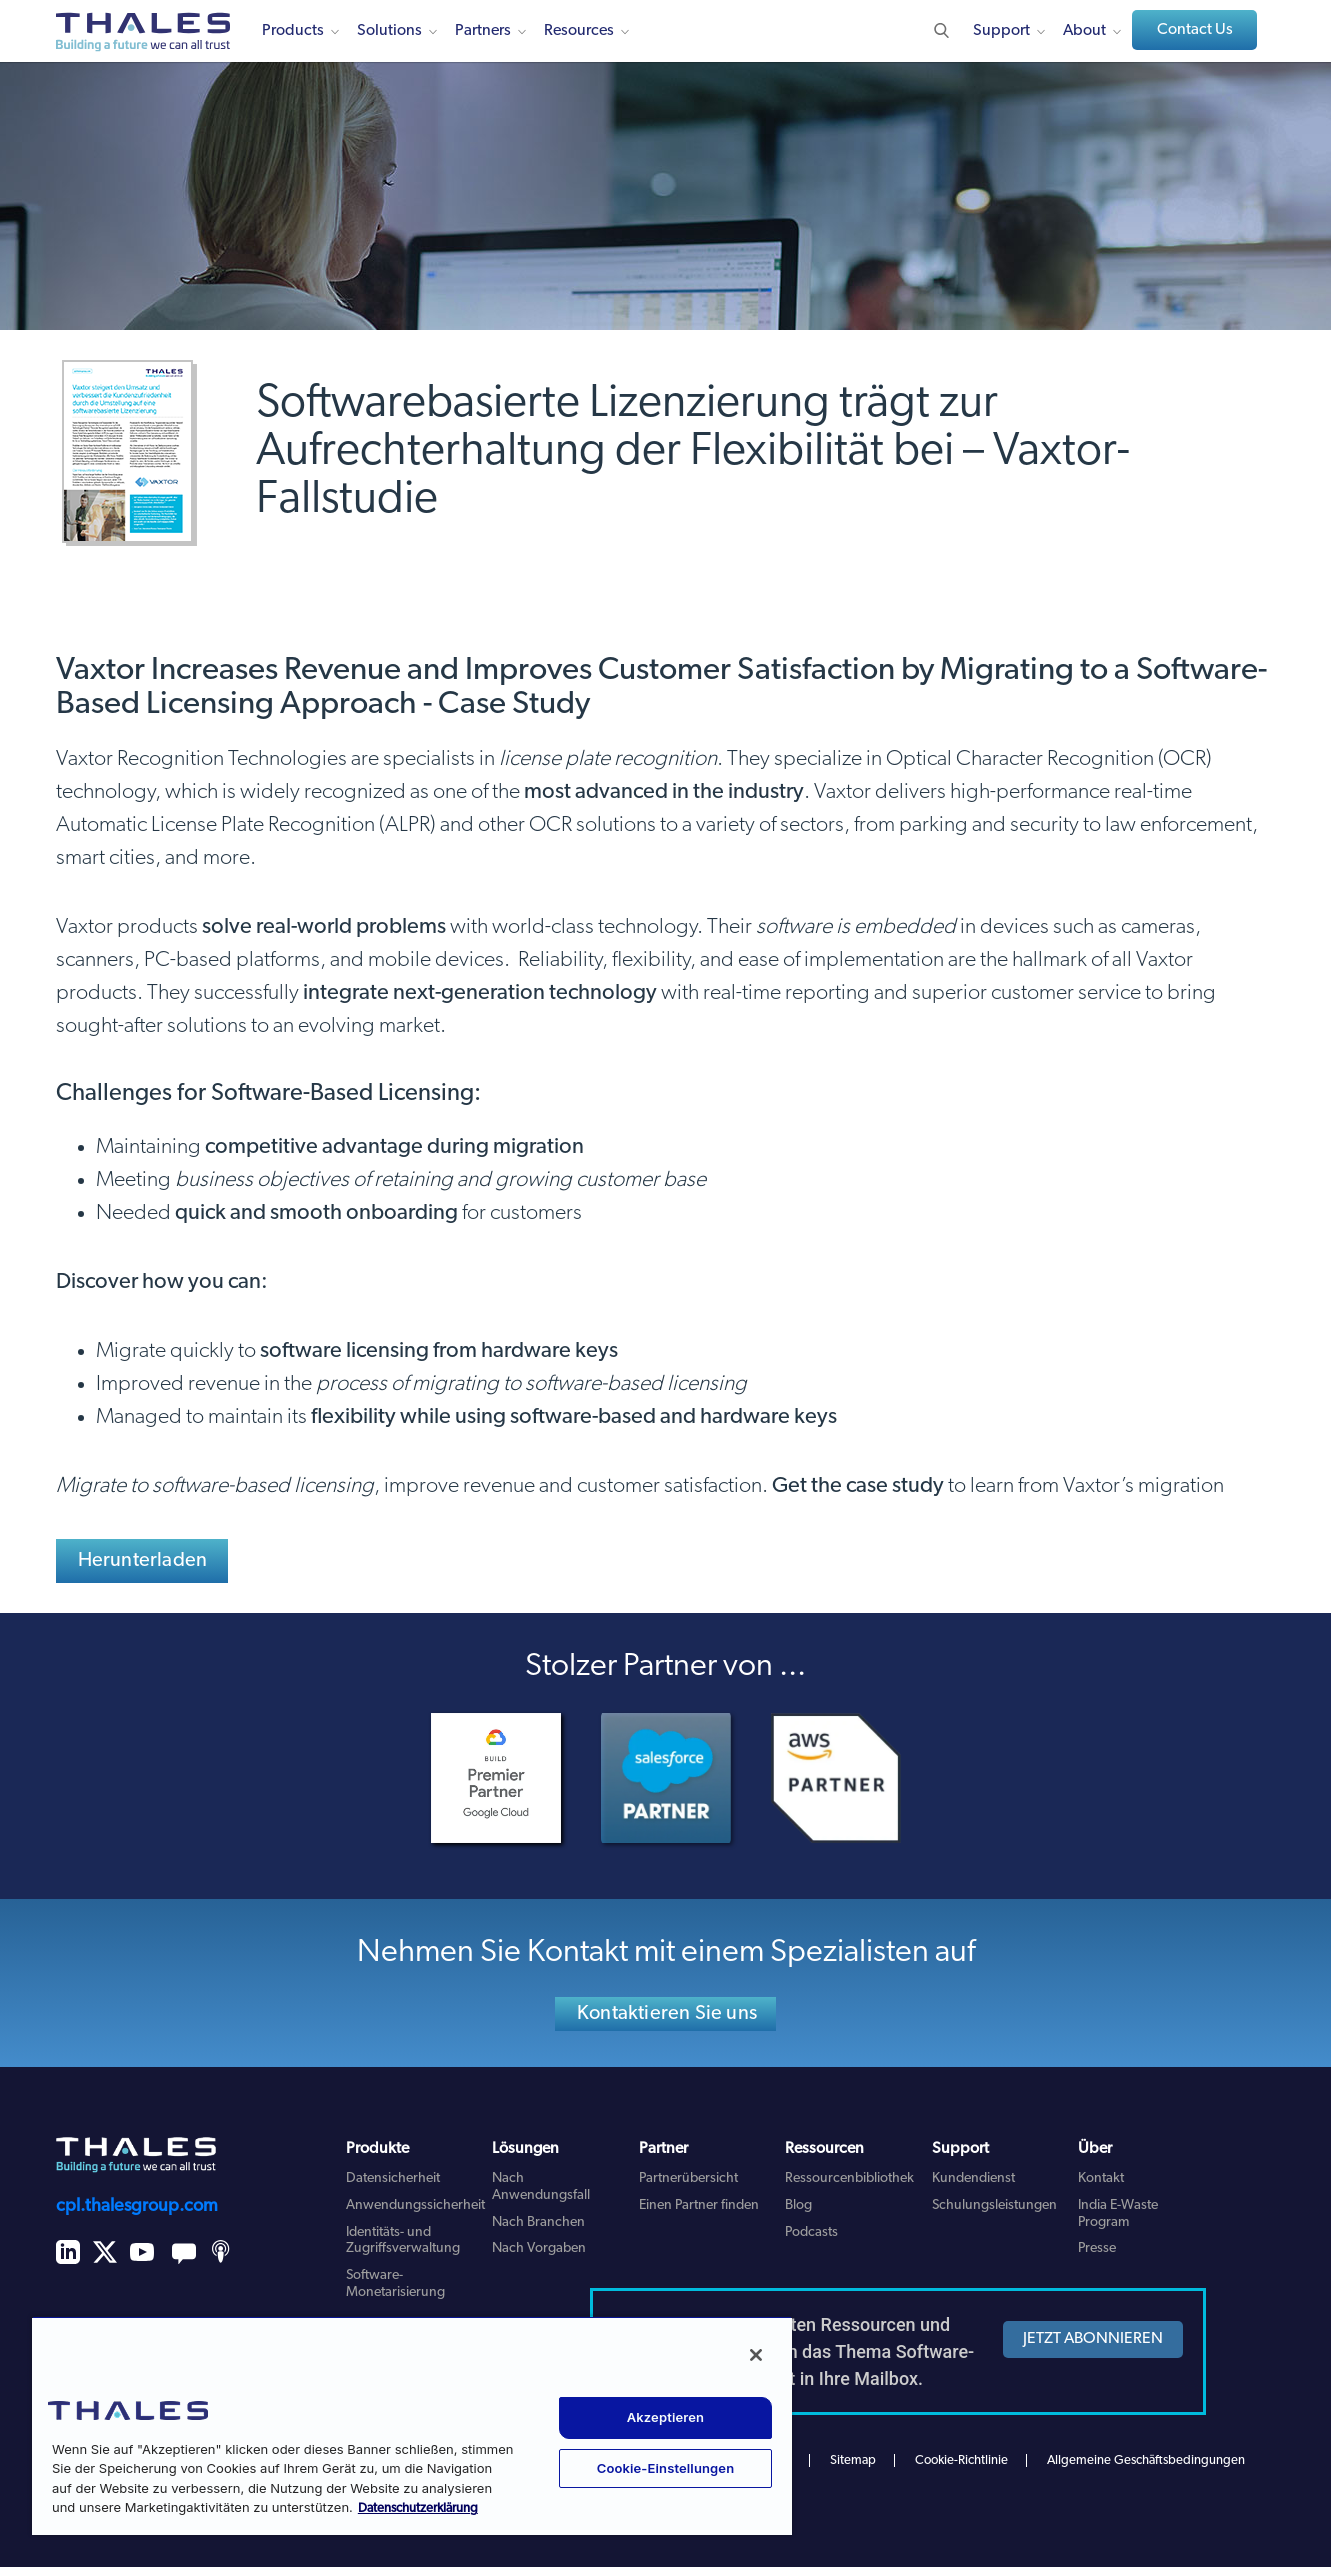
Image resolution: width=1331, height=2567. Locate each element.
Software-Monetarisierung (395, 2284)
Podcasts (811, 2232)
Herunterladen (143, 1561)
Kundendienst (973, 2178)
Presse (1097, 2248)
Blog (798, 2205)
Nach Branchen (538, 2222)
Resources (579, 31)
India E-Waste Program (1118, 2214)
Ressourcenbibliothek (849, 2178)
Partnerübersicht (688, 2178)
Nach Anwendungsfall (541, 2187)
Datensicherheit (393, 2178)
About (1084, 31)
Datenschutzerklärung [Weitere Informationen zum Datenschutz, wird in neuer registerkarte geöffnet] (418, 2508)
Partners (483, 31)
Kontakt (1101, 2178)
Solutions (389, 31)
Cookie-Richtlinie (961, 2460)
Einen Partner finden (699, 2205)
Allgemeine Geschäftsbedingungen (1146, 2460)
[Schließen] (756, 2355)
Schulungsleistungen (994, 2205)
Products (293, 31)
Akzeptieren (665, 2417)
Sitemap (853, 2460)
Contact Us (1195, 30)
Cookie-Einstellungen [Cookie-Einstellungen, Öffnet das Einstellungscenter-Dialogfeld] (666, 2468)
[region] (412, 2425)
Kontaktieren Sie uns (667, 2014)
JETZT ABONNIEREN (1093, 2339)
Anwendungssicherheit (415, 2205)
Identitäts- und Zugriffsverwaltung (403, 2241)
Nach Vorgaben (539, 2248)
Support (1001, 31)
